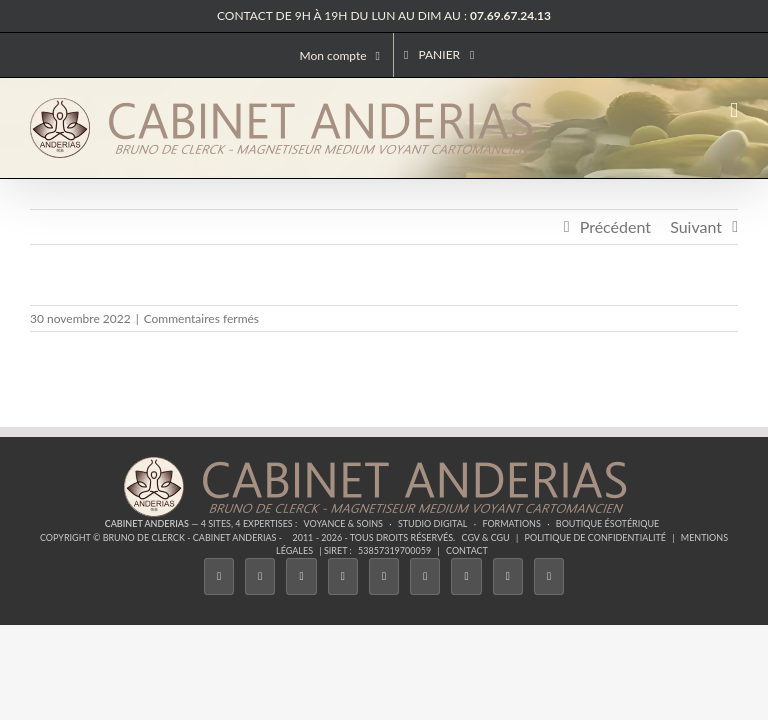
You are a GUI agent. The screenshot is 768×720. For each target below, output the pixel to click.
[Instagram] (301, 576)
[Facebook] (219, 576)
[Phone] (549, 576)
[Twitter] (260, 576)
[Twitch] (384, 576)
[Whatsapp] (508, 576)
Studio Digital (433, 523)
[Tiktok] (343, 576)
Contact (467, 550)
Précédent (615, 226)
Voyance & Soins (343, 523)
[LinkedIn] (466, 576)
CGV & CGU (486, 537)
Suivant (696, 226)
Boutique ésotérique (608, 523)
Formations (511, 523)
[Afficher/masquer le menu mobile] (734, 110)
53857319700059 (394, 550)
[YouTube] (425, 576)
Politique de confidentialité (595, 537)
